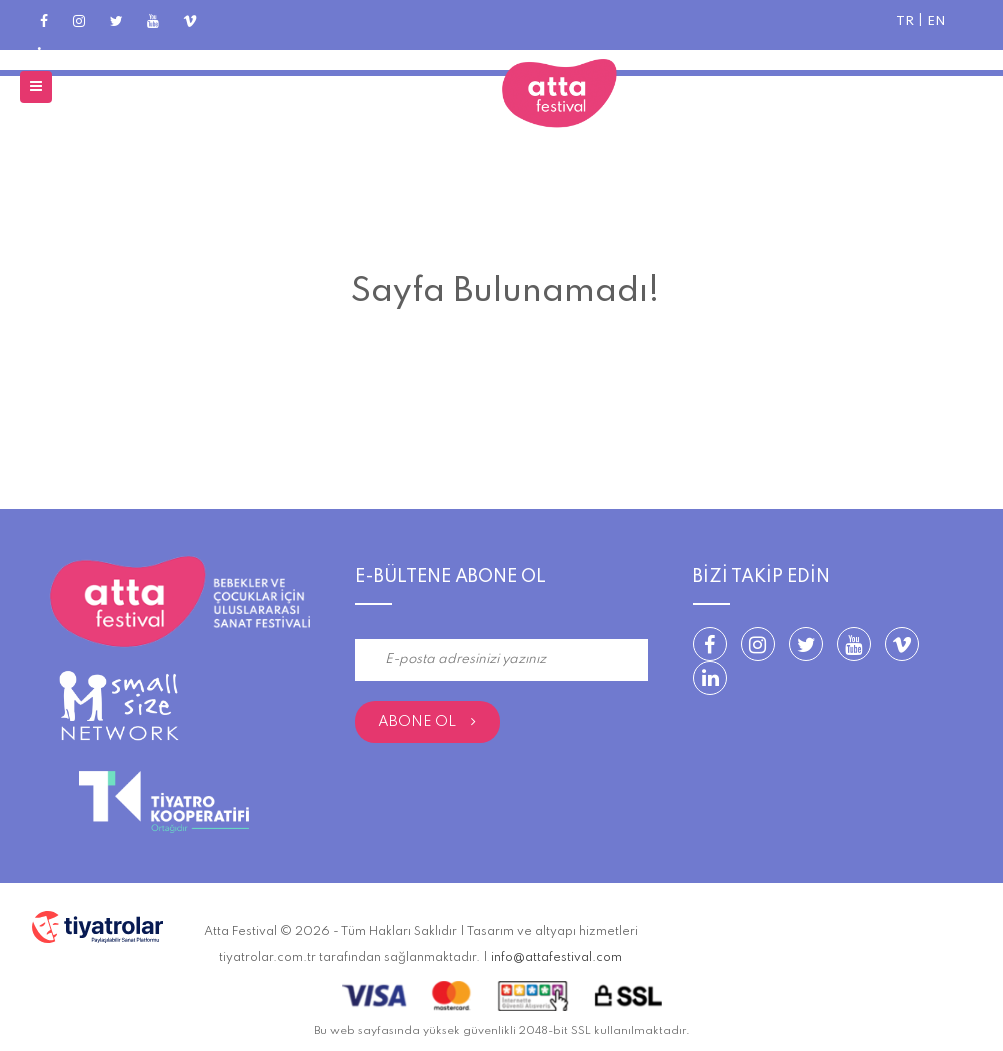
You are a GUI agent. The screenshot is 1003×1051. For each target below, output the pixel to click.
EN (936, 21)
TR (905, 21)
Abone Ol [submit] (427, 722)
